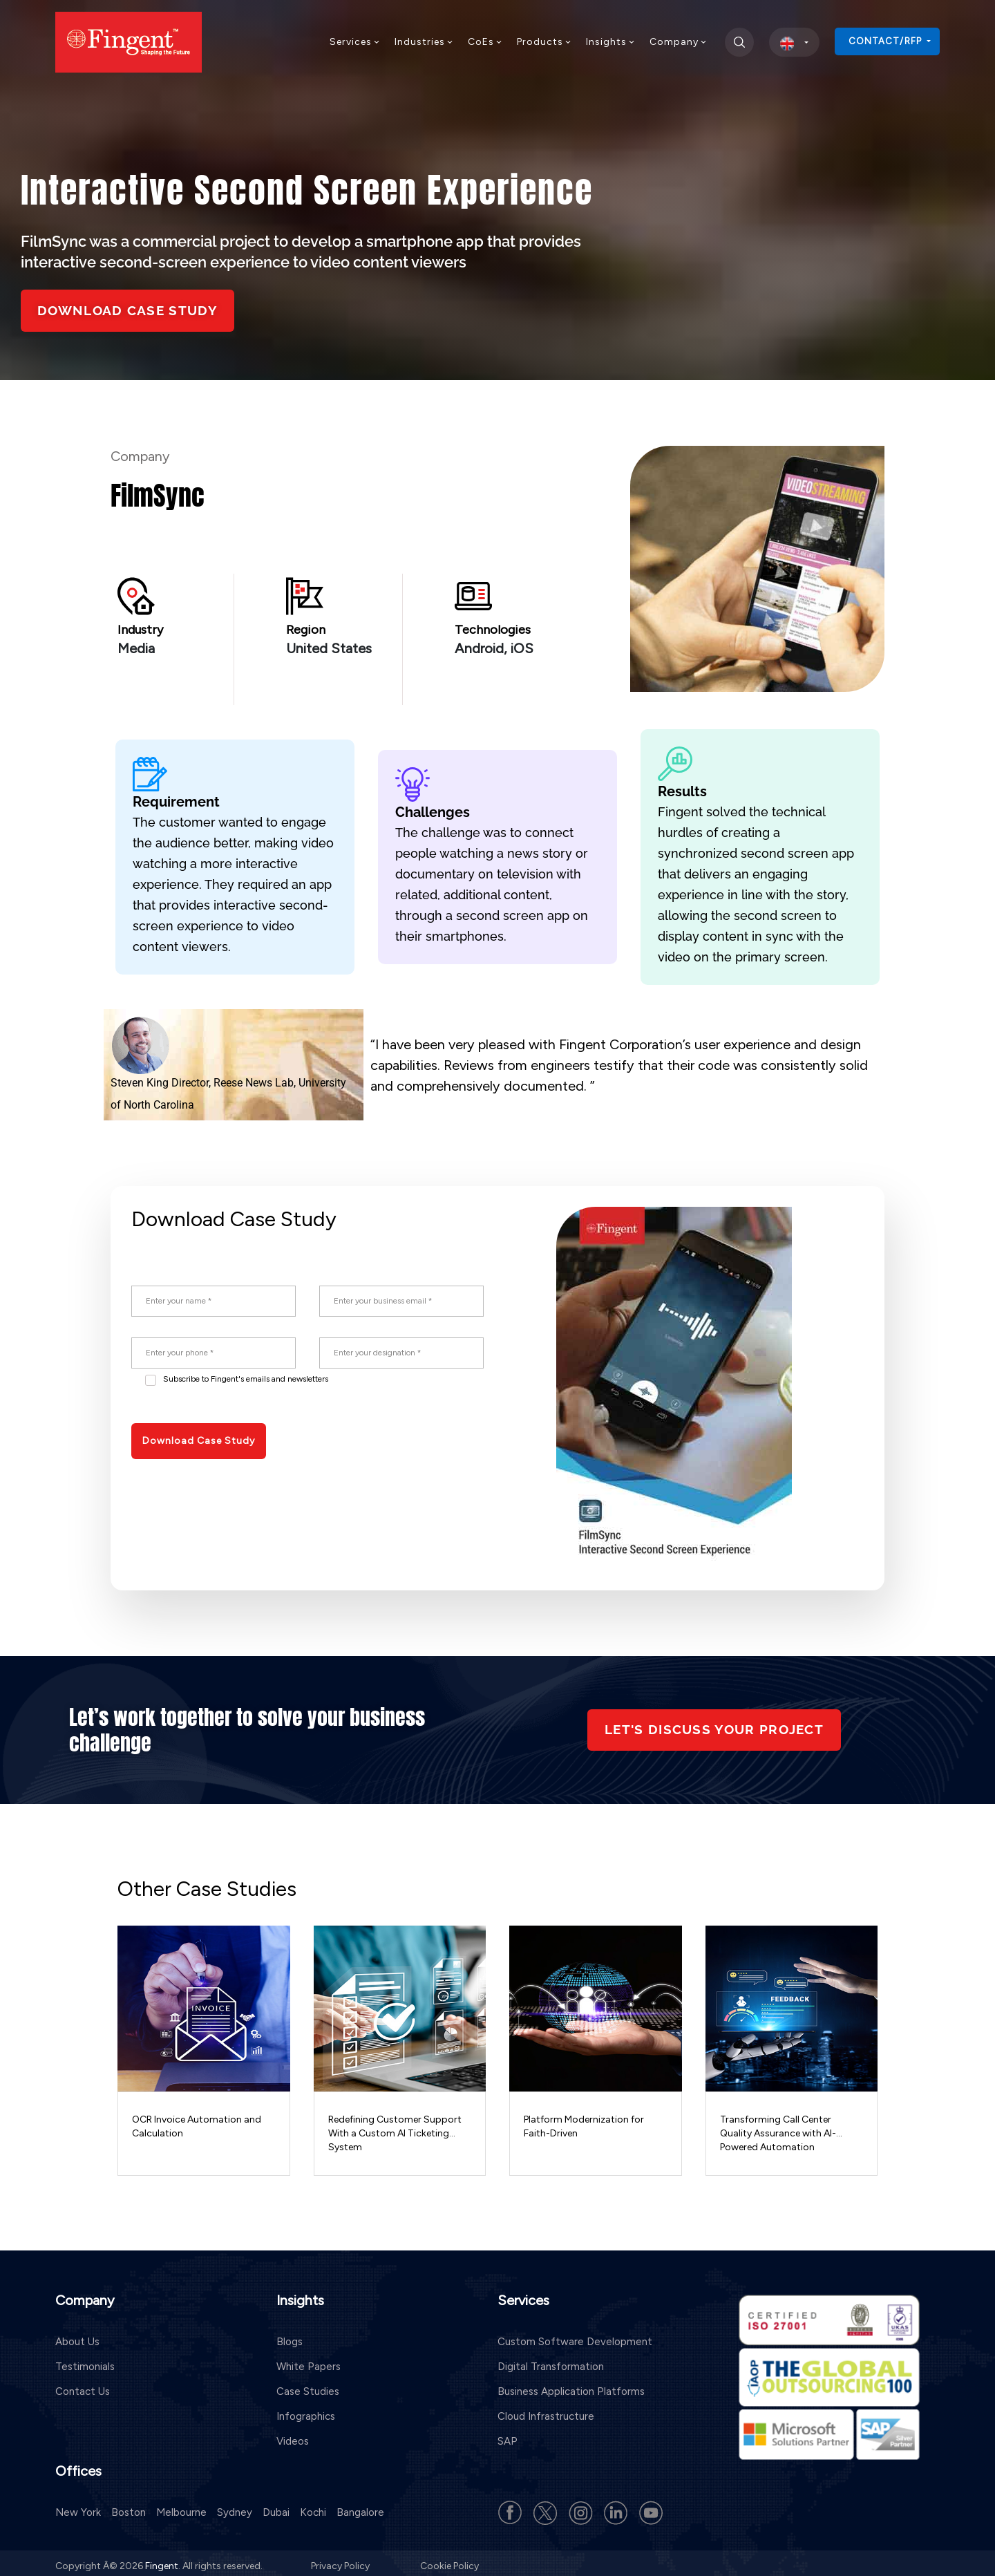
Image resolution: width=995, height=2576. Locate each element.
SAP (508, 2435)
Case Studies (307, 2386)
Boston (128, 2506)
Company (679, 42)
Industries (424, 42)
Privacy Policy (341, 2560)
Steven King (140, 1082)
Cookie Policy (449, 2560)
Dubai (276, 2506)
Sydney (234, 2506)
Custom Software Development (575, 2336)
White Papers (308, 2361)
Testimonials (85, 2361)
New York (78, 2506)
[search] (739, 42)
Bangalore (360, 2506)
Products (544, 42)
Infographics (305, 2411)
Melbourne (181, 2506)
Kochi (313, 2506)
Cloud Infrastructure (546, 2411)
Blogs (289, 2336)
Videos (292, 2435)
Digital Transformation (551, 2361)
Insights (611, 42)
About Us (77, 2336)
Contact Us (82, 2386)
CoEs (485, 42)
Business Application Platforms (571, 2386)
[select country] (794, 42)
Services (355, 42)
